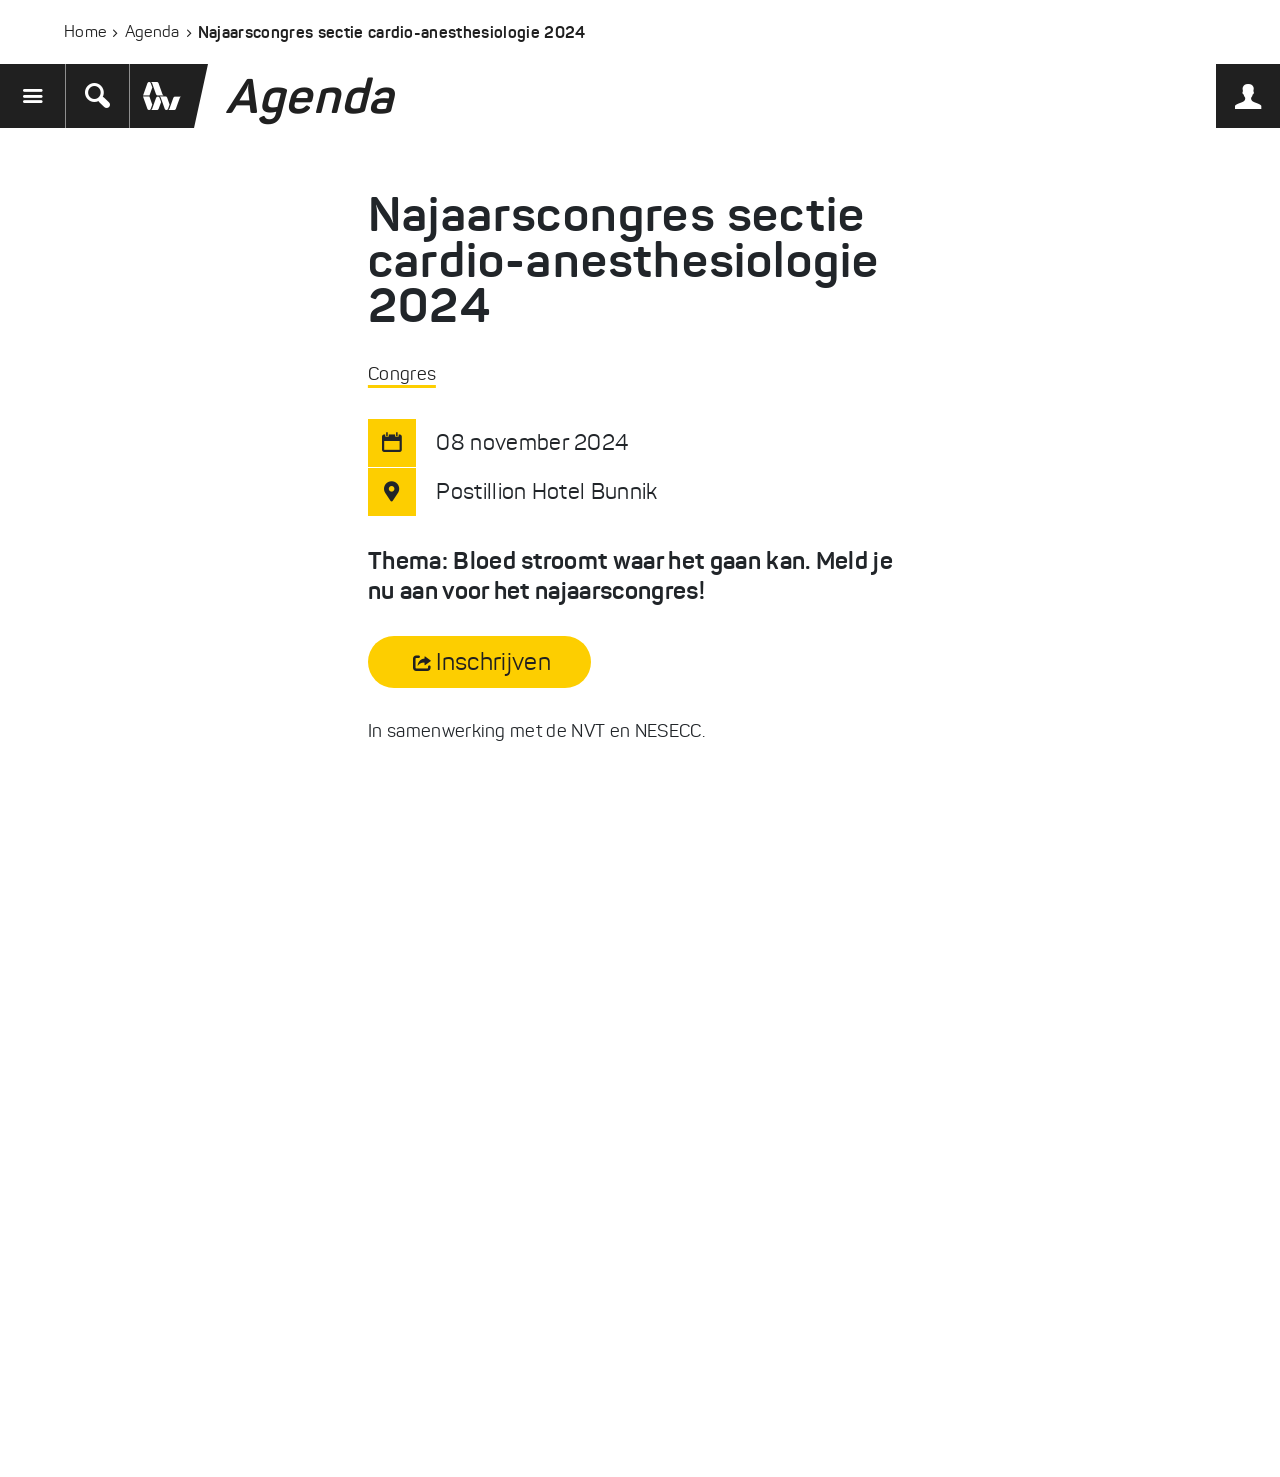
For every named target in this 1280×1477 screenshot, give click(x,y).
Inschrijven (493, 662)
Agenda (152, 31)
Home (85, 31)
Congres (402, 374)
